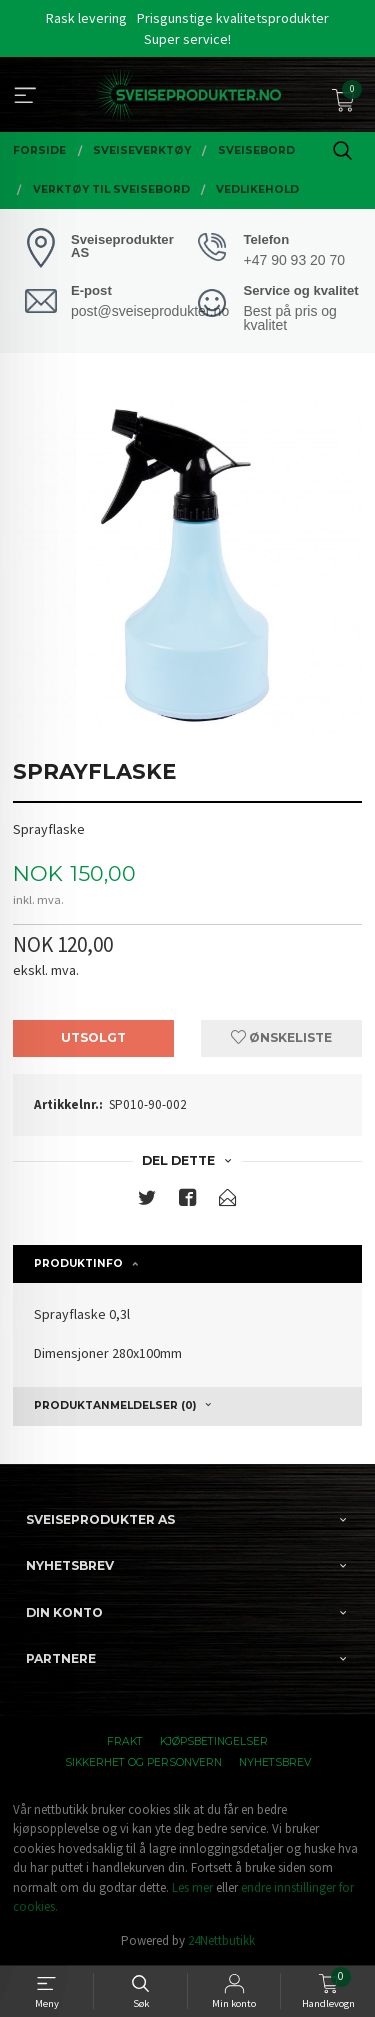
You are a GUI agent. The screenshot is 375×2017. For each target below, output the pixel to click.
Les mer (192, 1887)
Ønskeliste (281, 1037)
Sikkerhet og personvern (143, 1762)
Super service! (187, 39)
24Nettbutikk (221, 1940)
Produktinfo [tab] (78, 1263)
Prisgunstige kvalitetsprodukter (233, 18)
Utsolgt (93, 1037)
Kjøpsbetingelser (214, 1741)
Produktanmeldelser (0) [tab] (115, 1405)
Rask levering (86, 18)
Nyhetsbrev (275, 1762)
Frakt (125, 1741)
